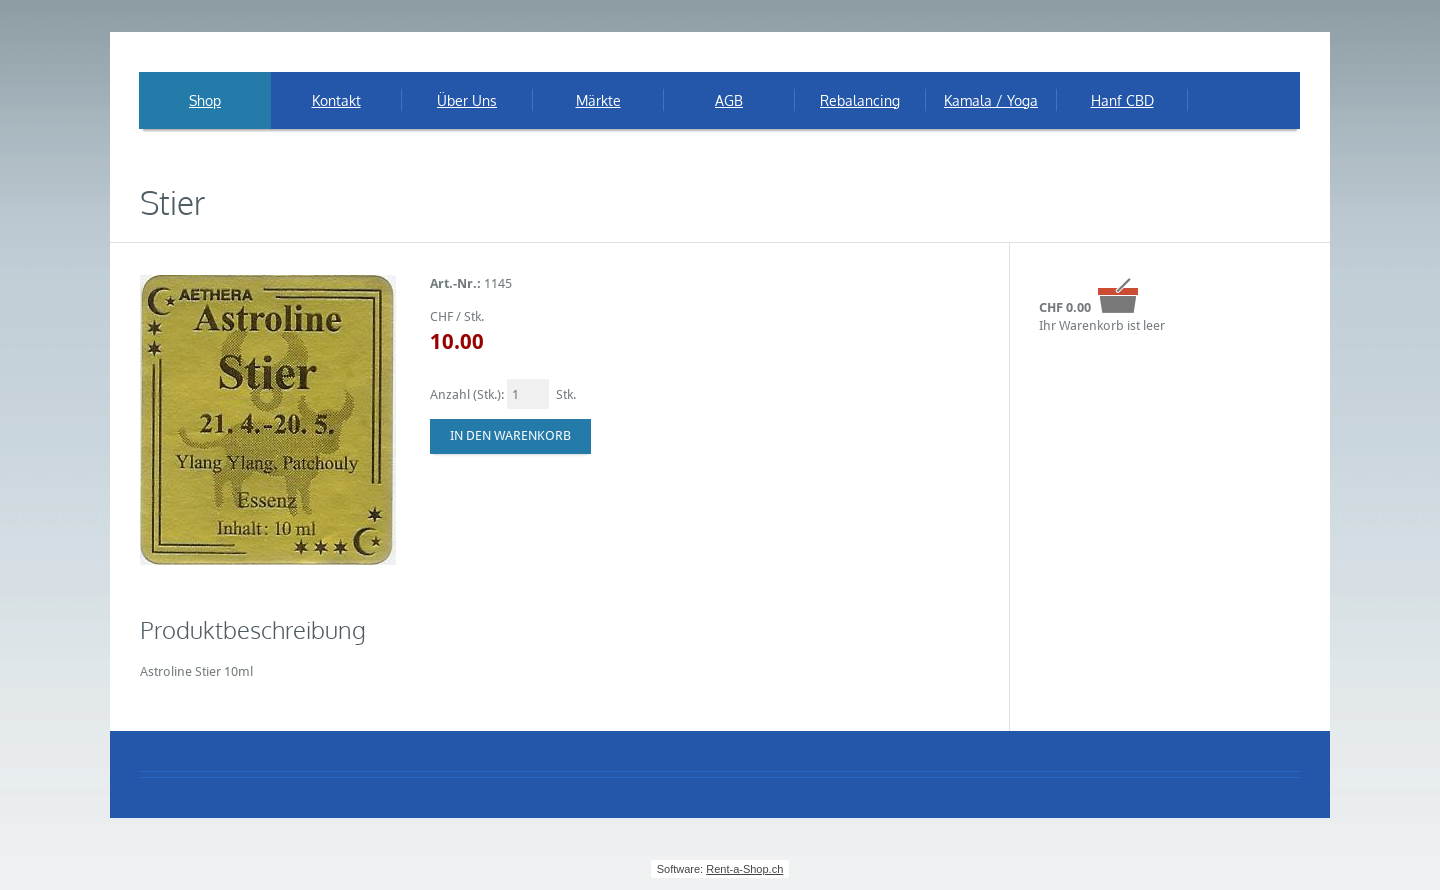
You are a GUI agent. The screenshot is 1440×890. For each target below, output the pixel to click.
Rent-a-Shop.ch (744, 869)
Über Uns (467, 100)
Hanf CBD (1122, 100)
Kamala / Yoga (991, 100)
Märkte (598, 100)
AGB (729, 100)
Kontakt (336, 100)
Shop (205, 100)
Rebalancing (860, 100)
